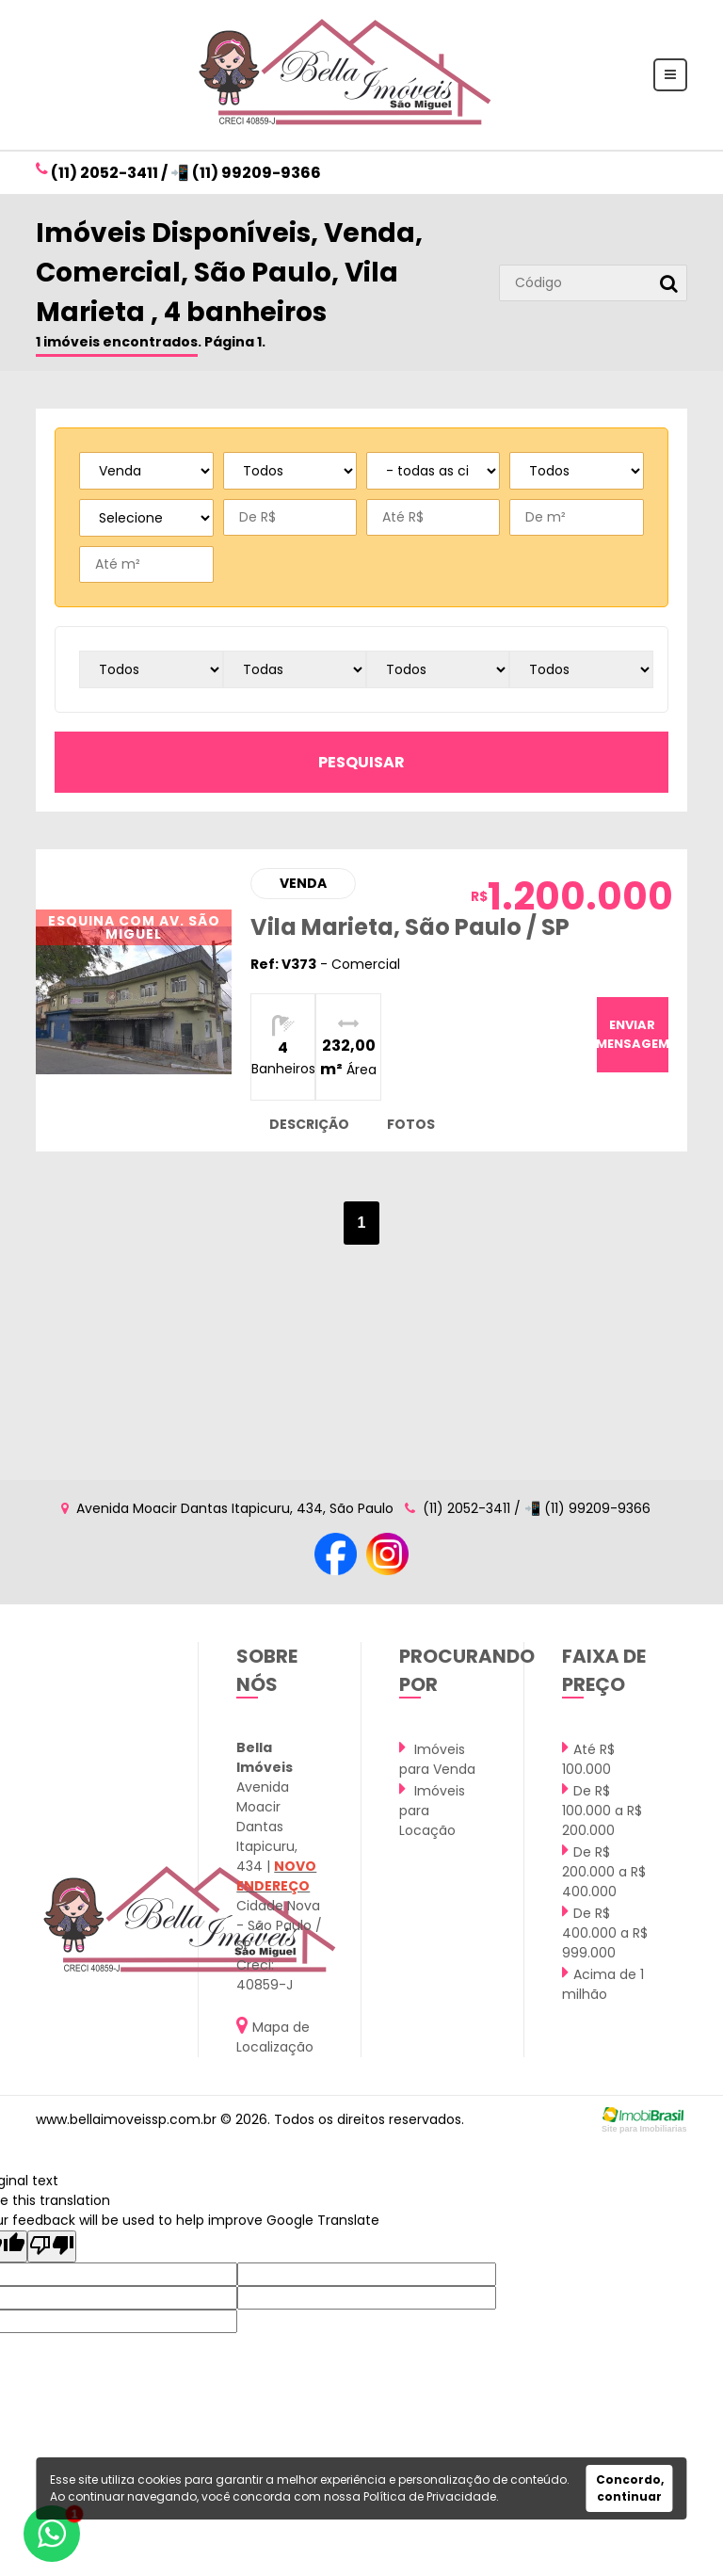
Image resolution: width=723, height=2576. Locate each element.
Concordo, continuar (630, 2487)
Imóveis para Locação (432, 1809)
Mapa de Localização (274, 2035)
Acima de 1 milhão (603, 1983)
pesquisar (361, 762)
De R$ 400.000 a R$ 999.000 (605, 1932)
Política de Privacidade (429, 2496)
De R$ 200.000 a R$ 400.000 (604, 1871)
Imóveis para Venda (437, 1758)
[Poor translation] (51, 2246)
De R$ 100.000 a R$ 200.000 (602, 1809)
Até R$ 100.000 (588, 1758)
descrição (309, 1124)
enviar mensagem (632, 1034)
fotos (411, 1124)
